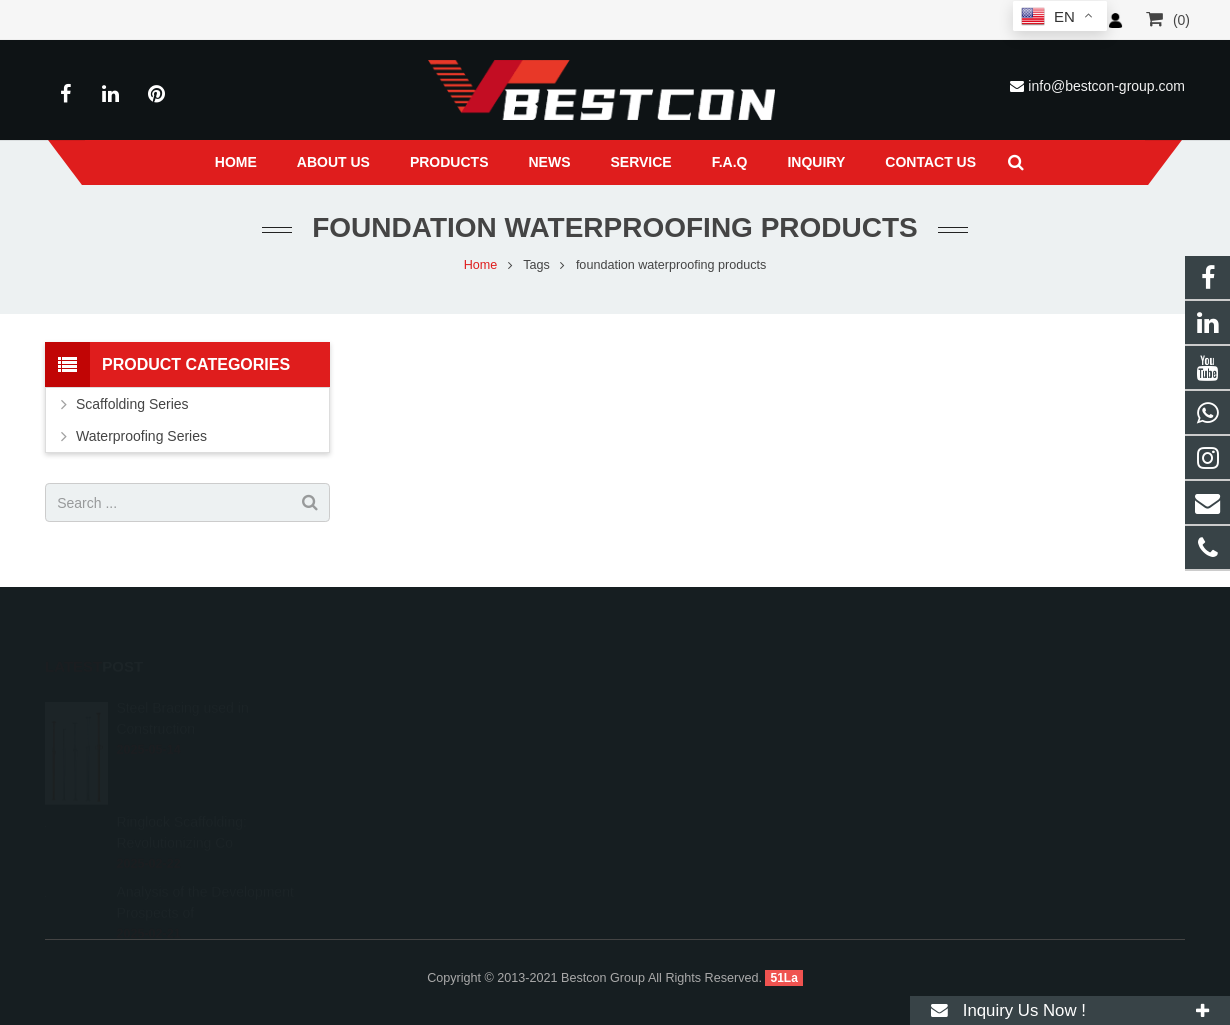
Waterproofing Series (141, 436)
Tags (536, 265)
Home (481, 265)
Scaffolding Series (132, 404)
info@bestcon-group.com (1106, 86)
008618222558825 (703, 702)
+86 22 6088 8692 (701, 731)
